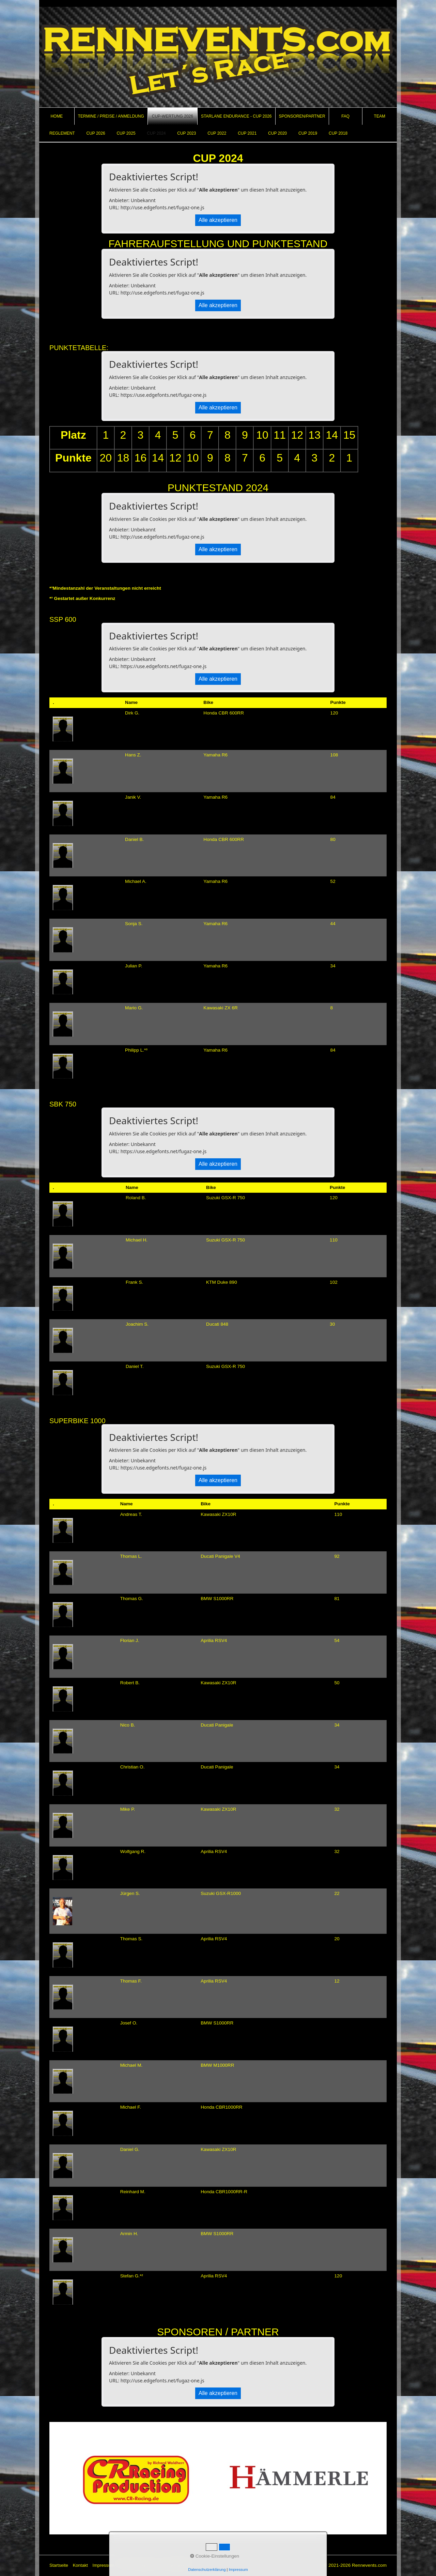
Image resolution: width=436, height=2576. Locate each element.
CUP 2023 (186, 133)
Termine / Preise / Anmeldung (111, 116)
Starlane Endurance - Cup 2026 (236, 116)
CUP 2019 (307, 133)
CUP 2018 (338, 133)
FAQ (345, 116)
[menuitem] (57, 116)
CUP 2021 (247, 133)
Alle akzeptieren (218, 220)
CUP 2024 (156, 133)
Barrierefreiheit (176, 2565)
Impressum (103, 2565)
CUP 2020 (277, 133)
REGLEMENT (62, 133)
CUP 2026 (95, 133)
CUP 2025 (125, 133)
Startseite (58, 2565)
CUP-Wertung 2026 (172, 116)
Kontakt (80, 2565)
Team (379, 116)
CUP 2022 (216, 133)
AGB (123, 2565)
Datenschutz (145, 2565)
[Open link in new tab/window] (133, 2478)
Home (56, 116)
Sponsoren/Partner (302, 116)
